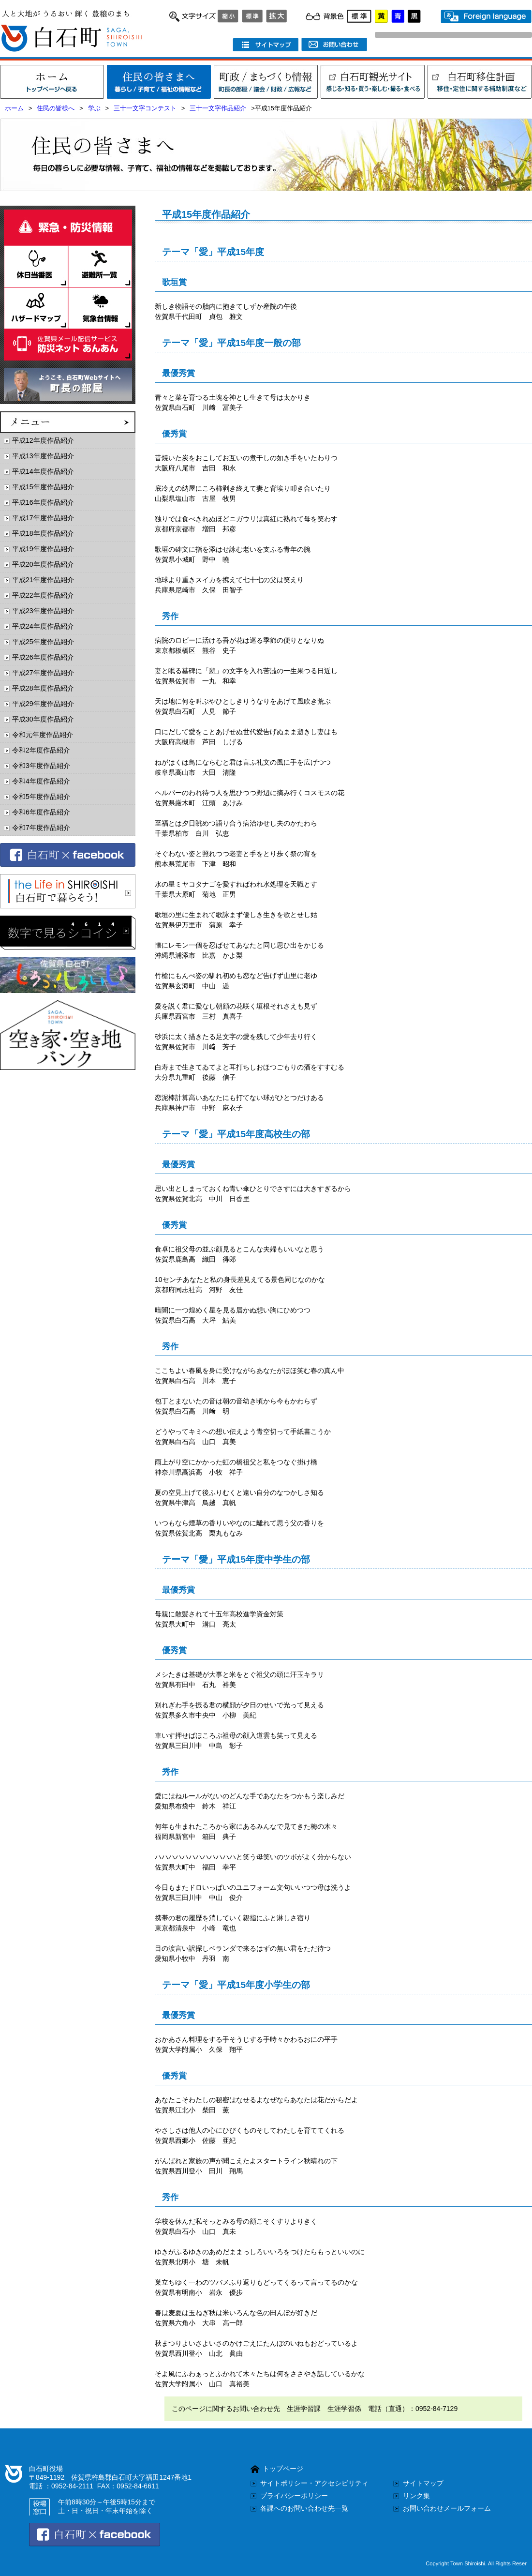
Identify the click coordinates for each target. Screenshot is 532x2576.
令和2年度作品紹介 (41, 750)
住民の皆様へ (55, 108)
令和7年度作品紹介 (41, 827)
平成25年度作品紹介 (43, 642)
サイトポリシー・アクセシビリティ (314, 2483)
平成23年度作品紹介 (43, 611)
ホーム (14, 108)
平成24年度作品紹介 (43, 626)
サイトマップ (423, 2483)
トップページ (283, 2468)
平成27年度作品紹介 (43, 673)
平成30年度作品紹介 (43, 719)
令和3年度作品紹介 (41, 765)
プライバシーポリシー (294, 2496)
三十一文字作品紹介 (218, 108)
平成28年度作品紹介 (43, 688)
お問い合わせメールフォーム (447, 2508)
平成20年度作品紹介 (43, 564)
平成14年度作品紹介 (43, 471)
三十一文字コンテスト (145, 108)
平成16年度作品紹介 (43, 502)
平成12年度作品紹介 (43, 440)
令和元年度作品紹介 (42, 734)
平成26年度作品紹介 (43, 657)
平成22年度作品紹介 (43, 595)
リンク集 (416, 2496)
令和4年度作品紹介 (41, 781)
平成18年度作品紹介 (43, 533)
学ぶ (94, 108)
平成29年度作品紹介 (43, 704)
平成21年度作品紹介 (43, 580)
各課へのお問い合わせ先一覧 (304, 2508)
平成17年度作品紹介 (43, 518)
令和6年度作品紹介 (41, 812)
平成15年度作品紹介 (43, 487)
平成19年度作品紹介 (43, 549)
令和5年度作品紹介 (41, 796)
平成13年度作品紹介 (43, 456)
